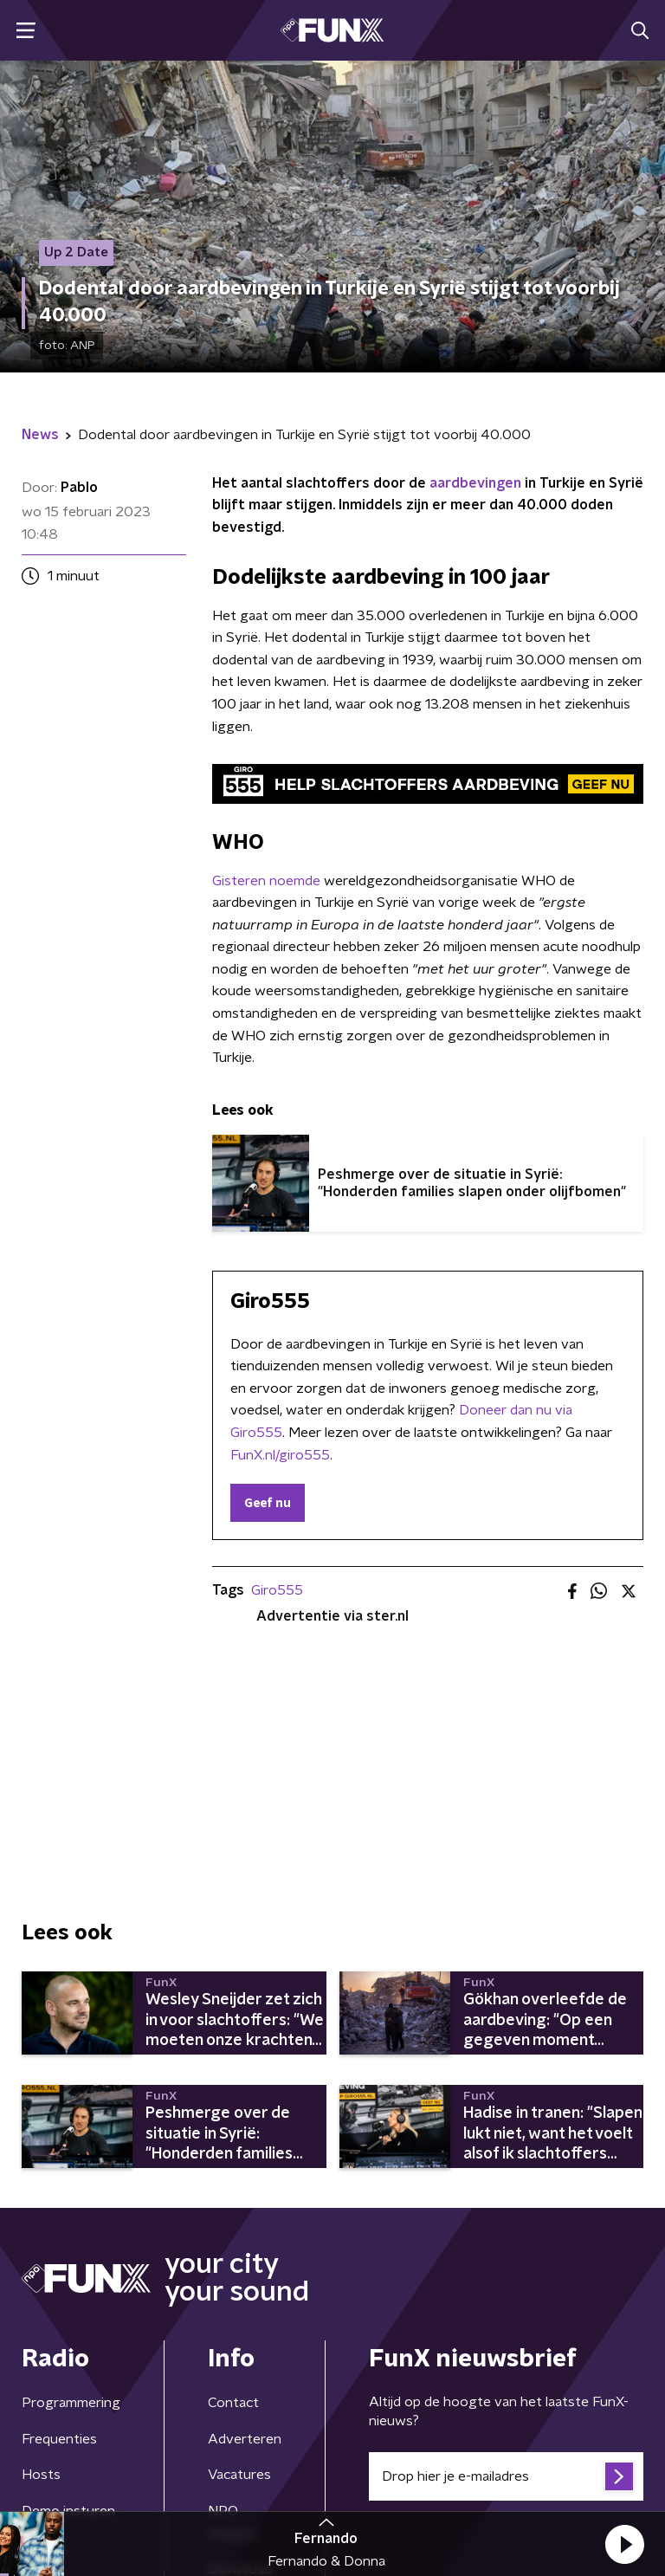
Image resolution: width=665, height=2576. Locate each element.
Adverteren (244, 2439)
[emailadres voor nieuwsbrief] (506, 2476)
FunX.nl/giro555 (280, 1455)
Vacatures (239, 2475)
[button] (624, 2544)
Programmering (71, 2403)
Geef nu (267, 1504)
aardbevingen (475, 483)
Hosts (41, 2475)
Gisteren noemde (266, 881)
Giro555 (277, 1590)
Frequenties (59, 2439)
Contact (233, 2403)
